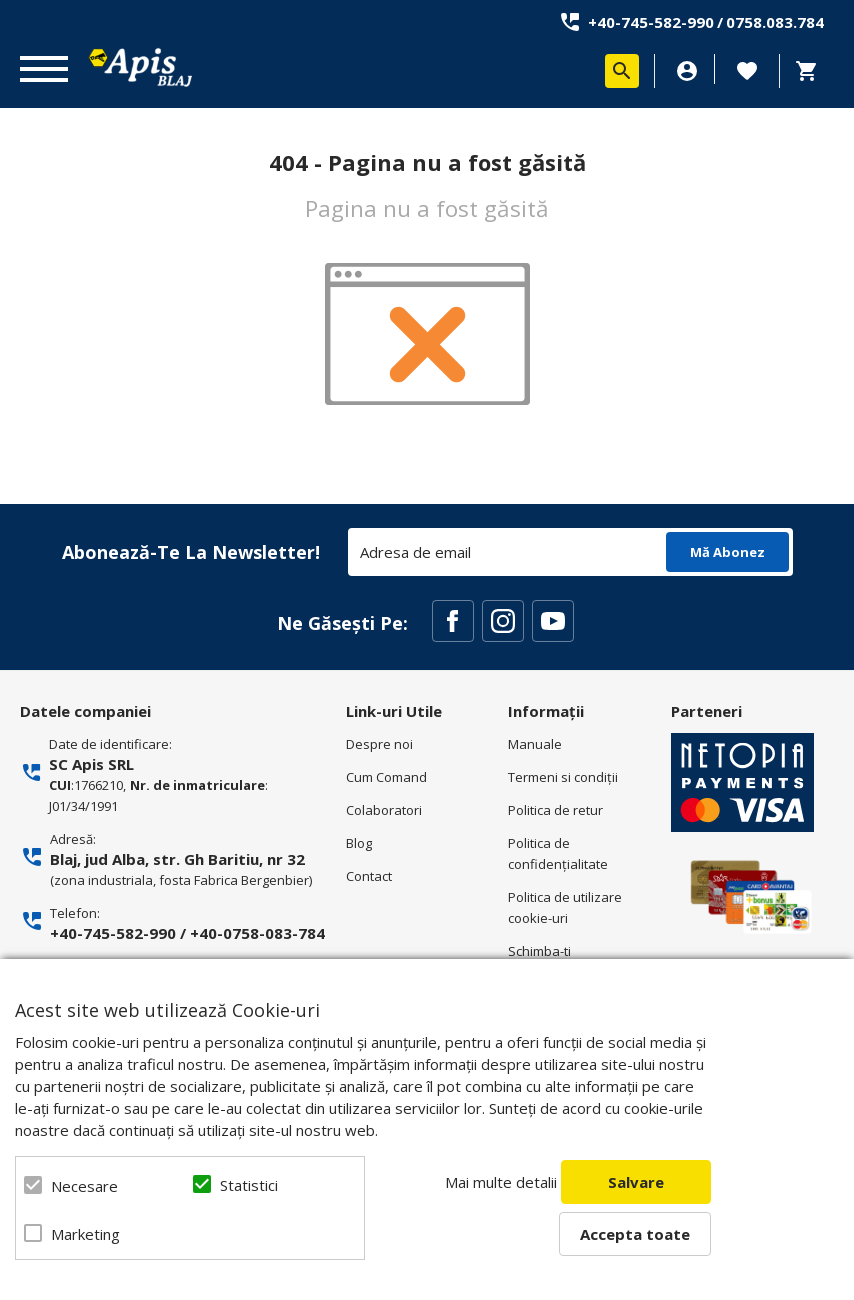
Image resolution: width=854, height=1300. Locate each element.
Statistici (249, 1185)
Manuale (535, 744)
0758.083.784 (775, 22)
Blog (359, 843)
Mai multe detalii (501, 1182)
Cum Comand (386, 777)
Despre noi (379, 744)
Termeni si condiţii (563, 777)
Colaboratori (384, 810)
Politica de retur (555, 810)
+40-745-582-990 (651, 22)
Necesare (84, 1186)
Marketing (85, 1234)
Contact (369, 876)
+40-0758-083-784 (257, 933)
